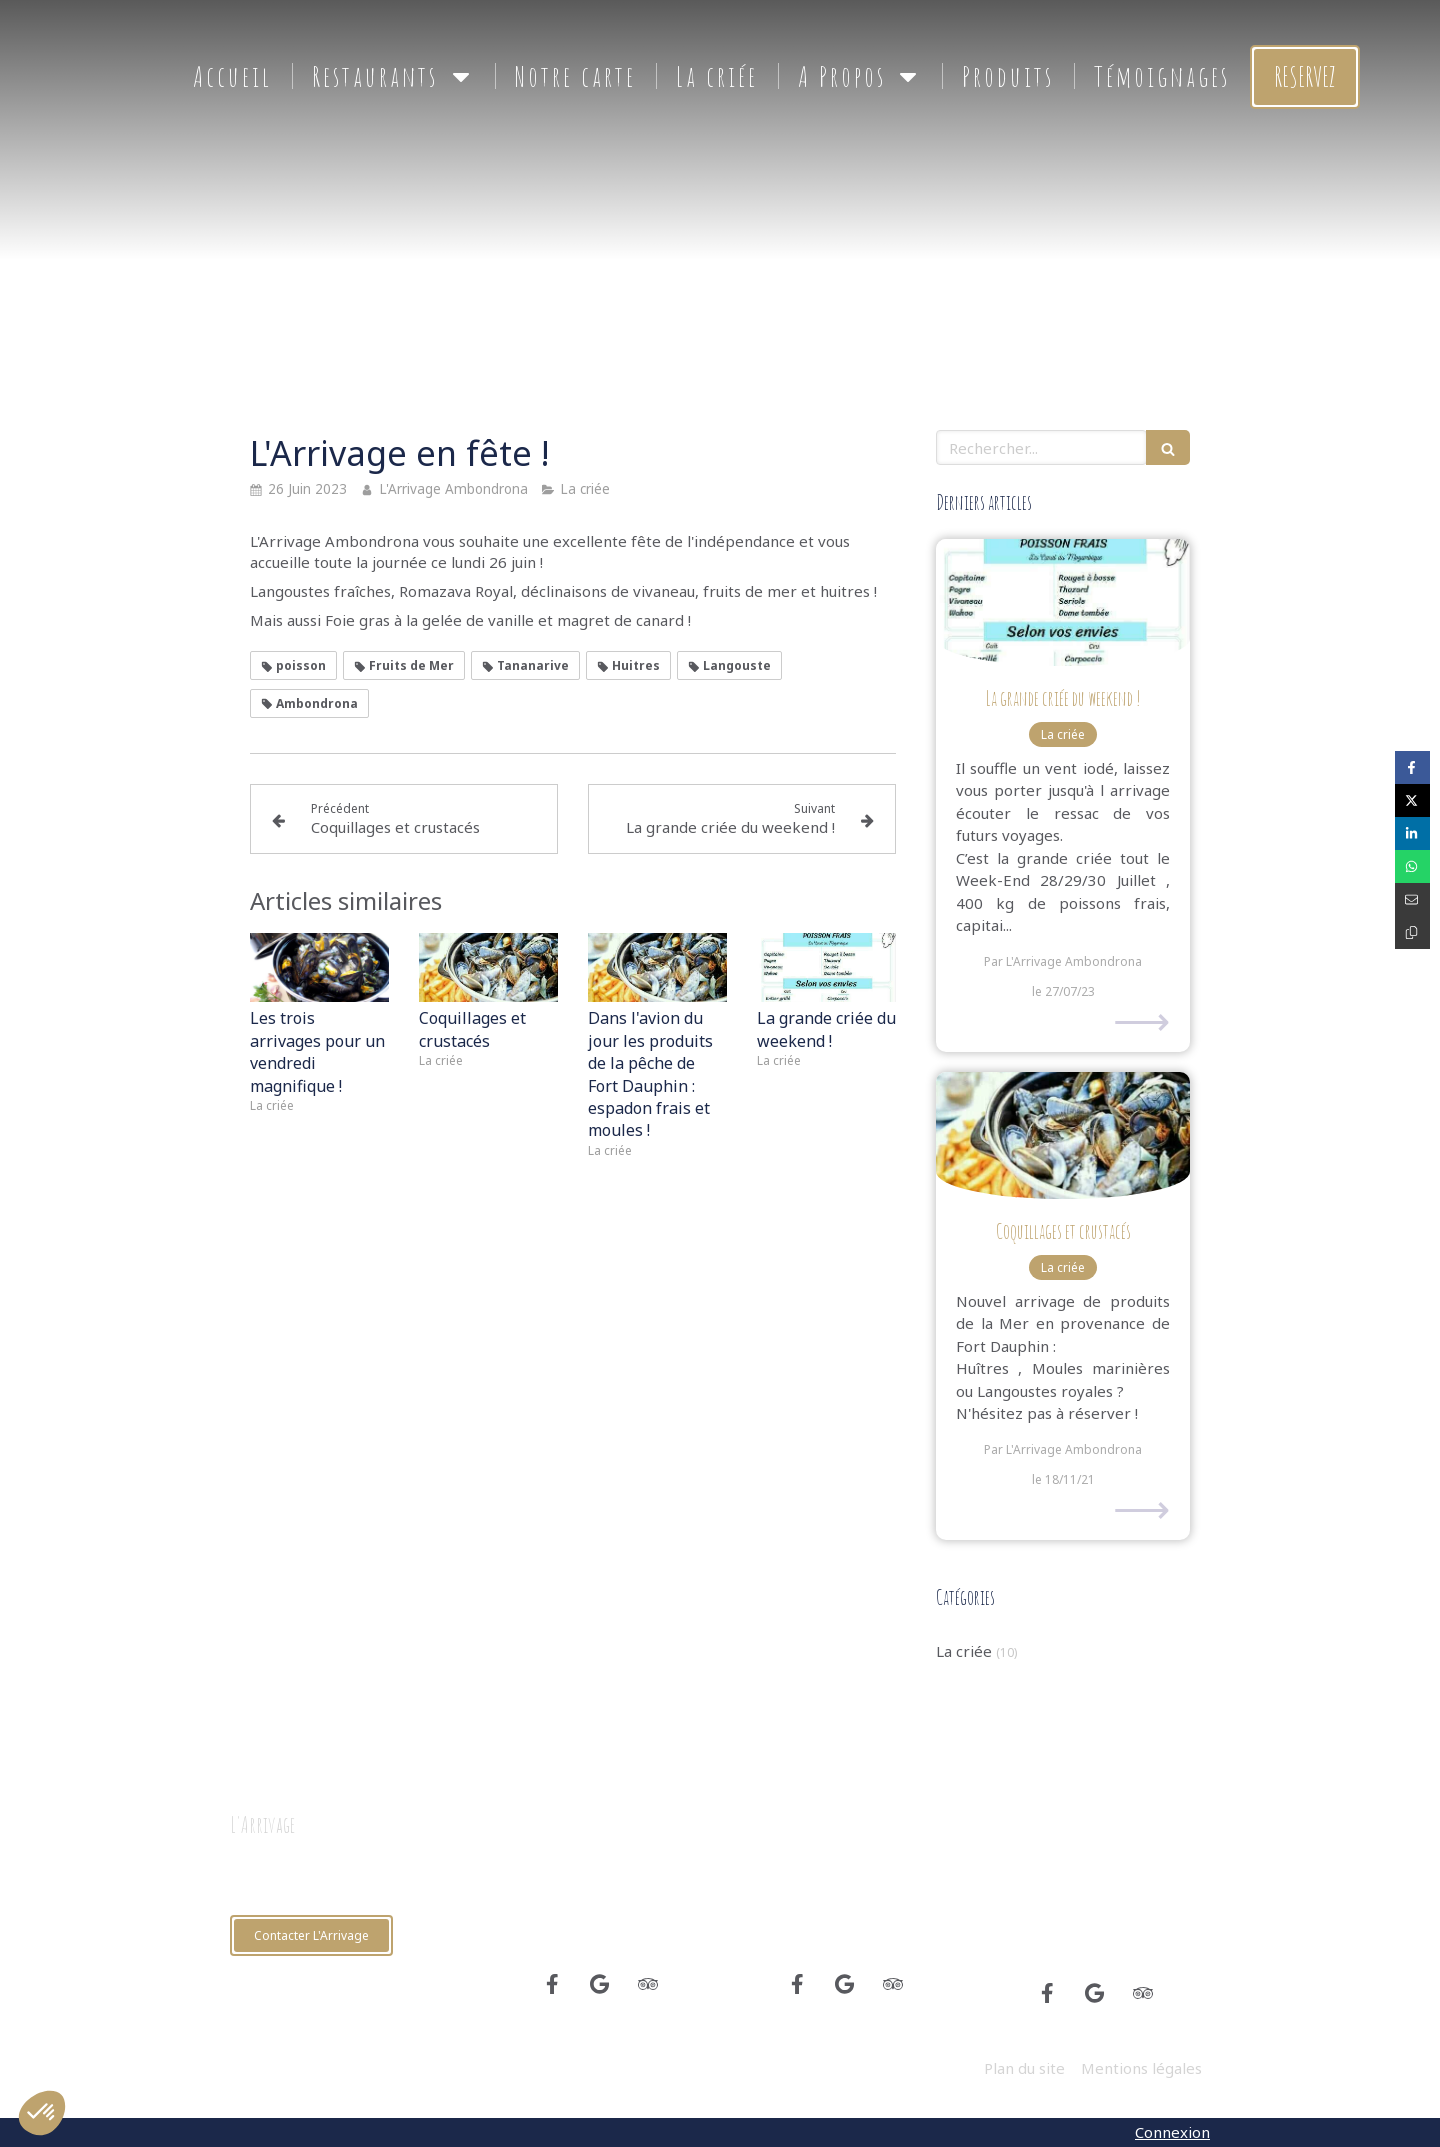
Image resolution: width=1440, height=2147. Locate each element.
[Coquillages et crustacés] (1063, 1135)
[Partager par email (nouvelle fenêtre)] (1412, 899)
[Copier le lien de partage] (1412, 932)
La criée (964, 1651)
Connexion (1172, 2132)
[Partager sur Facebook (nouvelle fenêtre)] (1412, 767)
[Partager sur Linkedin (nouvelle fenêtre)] (1412, 833)
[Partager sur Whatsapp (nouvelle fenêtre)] (1412, 866)
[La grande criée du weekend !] (1063, 602)
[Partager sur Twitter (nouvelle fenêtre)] (1412, 800)
